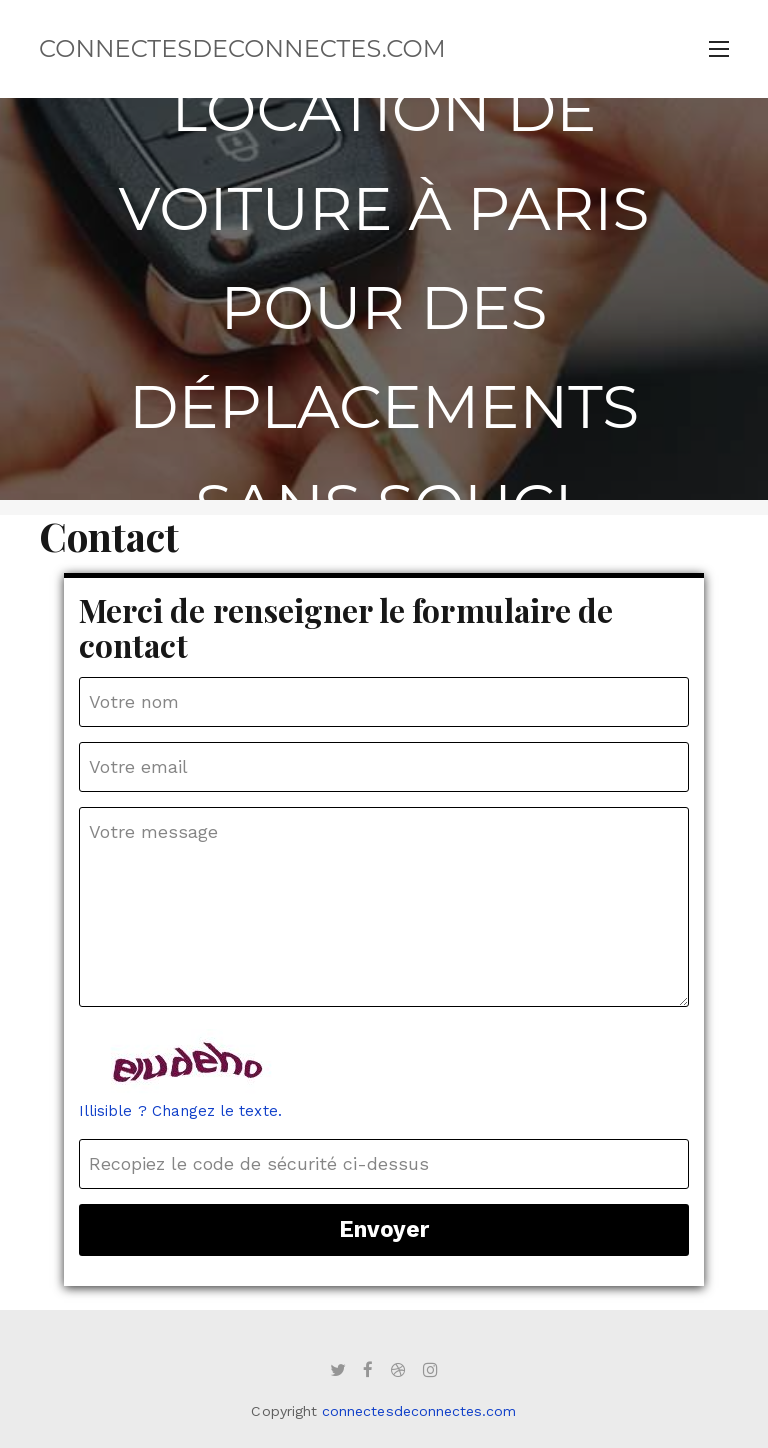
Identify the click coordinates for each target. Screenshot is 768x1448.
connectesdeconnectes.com (242, 48)
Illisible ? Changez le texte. (180, 1111)
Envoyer (384, 1229)
